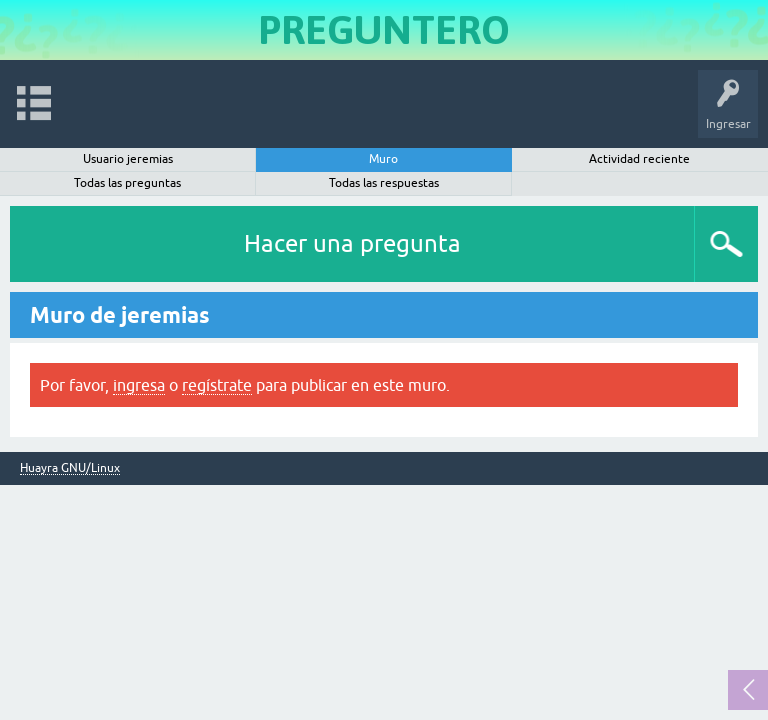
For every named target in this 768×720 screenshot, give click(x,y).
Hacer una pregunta (352, 243)
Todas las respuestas (384, 183)
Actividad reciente (639, 159)
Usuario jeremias (128, 159)
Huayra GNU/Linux (70, 468)
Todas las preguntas (127, 183)
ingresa (139, 385)
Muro (383, 159)
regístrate (217, 385)
